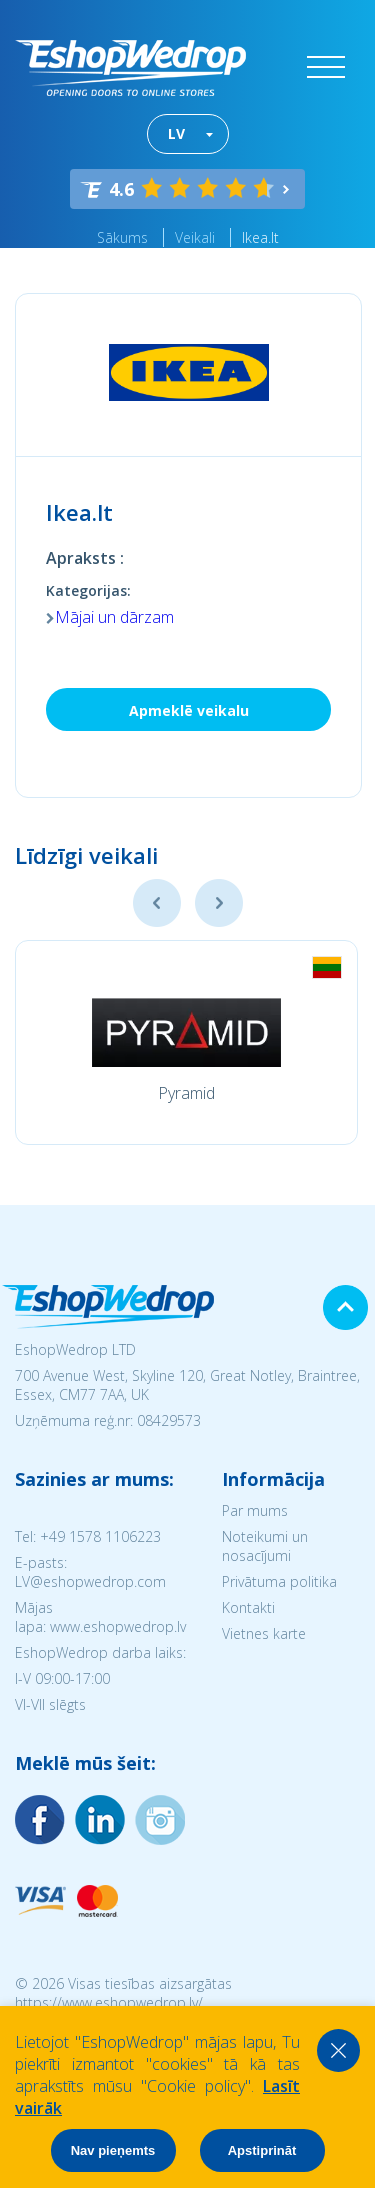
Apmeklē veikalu (189, 710)
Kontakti (248, 1607)
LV (176, 133)
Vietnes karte (264, 1633)
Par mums (255, 1510)
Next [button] (219, 903)
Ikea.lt (260, 237)
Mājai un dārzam (114, 617)
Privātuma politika (279, 1581)
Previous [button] (157, 903)
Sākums (122, 237)
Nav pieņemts (113, 2150)
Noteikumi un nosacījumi (265, 1546)
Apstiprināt (262, 2150)
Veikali (195, 237)
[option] (186, 1042)
